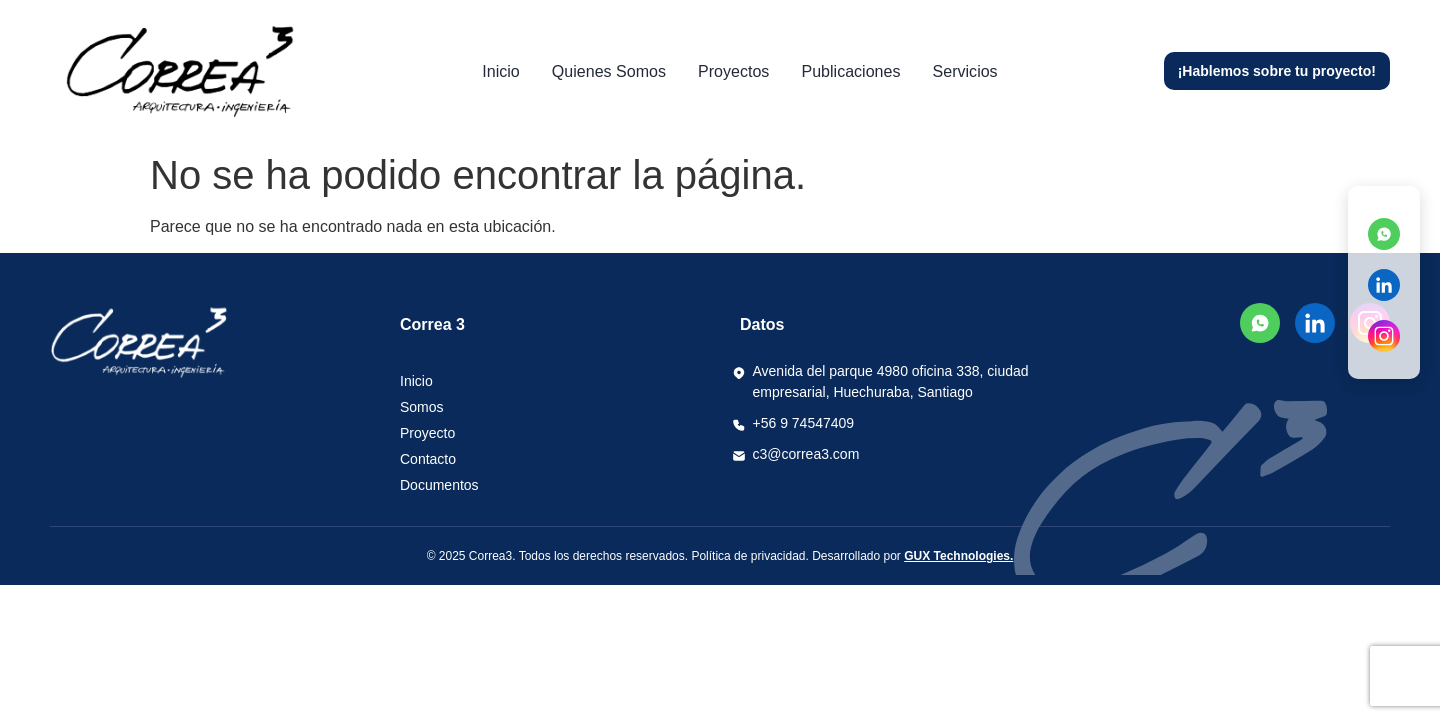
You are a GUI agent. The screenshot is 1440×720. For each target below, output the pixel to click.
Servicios (955, 71)
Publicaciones (846, 71)
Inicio (511, 71)
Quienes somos (614, 71)
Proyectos (733, 71)
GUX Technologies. (958, 556)
